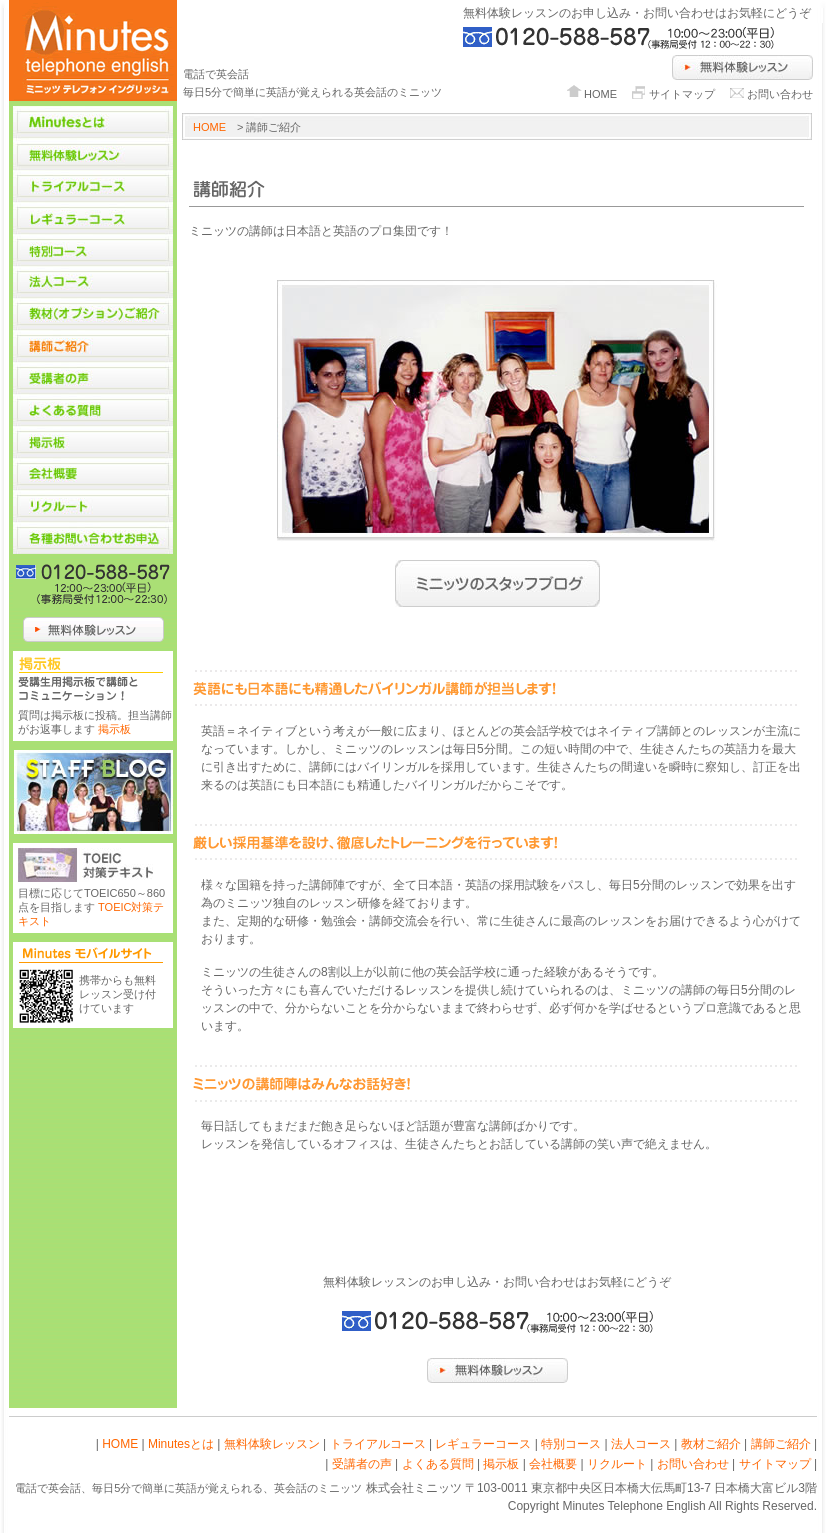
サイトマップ (682, 94)
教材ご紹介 (711, 1444)
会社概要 (553, 1464)
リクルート (617, 1464)
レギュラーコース (483, 1444)
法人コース (641, 1444)
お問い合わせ (780, 94)
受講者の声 (362, 1464)
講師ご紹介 (781, 1444)
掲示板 (114, 729)
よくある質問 (438, 1464)
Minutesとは (181, 1444)
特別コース (571, 1444)
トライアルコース (378, 1444)
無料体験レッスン (272, 1444)
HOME (600, 94)
